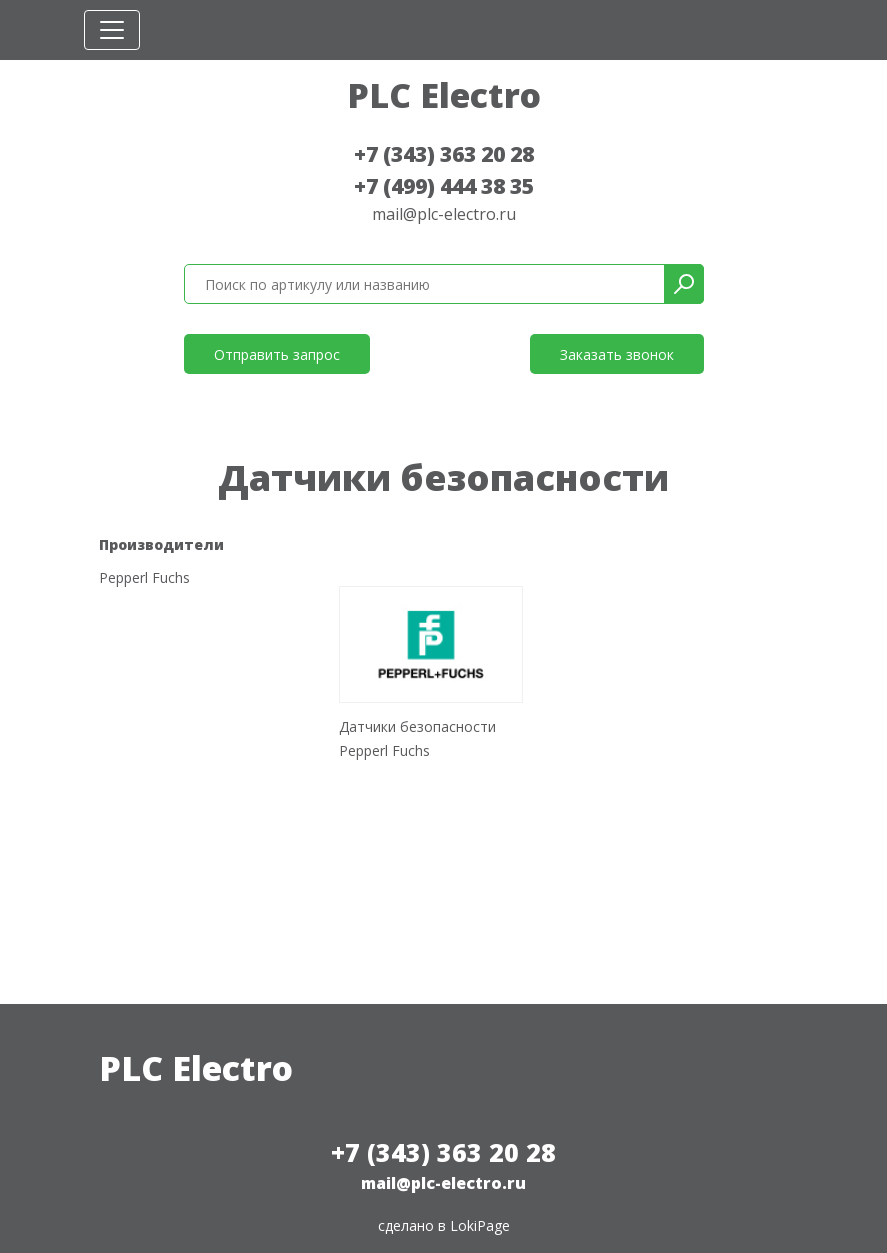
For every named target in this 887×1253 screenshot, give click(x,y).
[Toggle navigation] (112, 30)
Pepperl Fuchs (144, 578)
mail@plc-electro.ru (444, 214)
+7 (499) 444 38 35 (444, 186)
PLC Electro (444, 95)
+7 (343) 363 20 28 (444, 154)
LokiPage (480, 1225)
